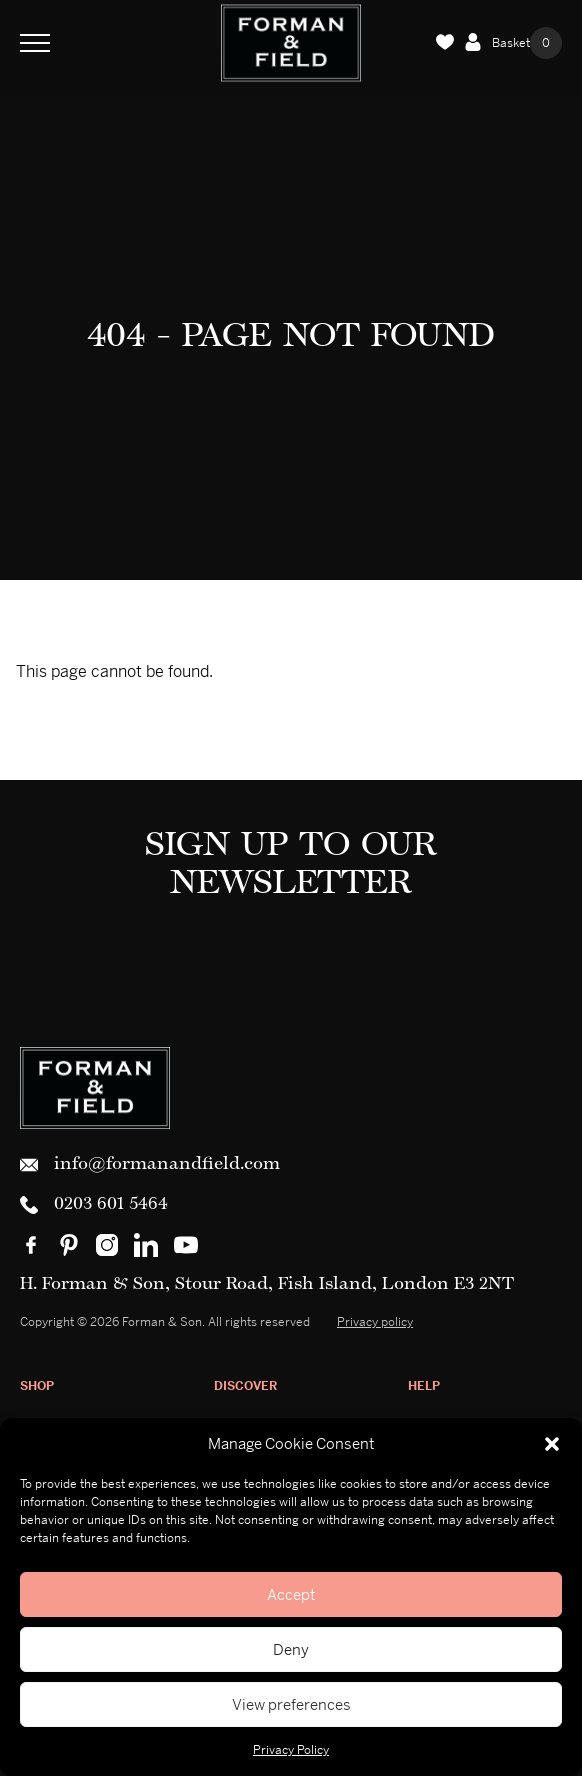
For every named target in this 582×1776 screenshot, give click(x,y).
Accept (291, 1594)
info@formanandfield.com (150, 1165)
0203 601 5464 (94, 1205)
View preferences (291, 1704)
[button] (552, 1444)
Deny (291, 1649)
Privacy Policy (291, 1750)
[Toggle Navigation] (35, 43)
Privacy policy (375, 1322)
